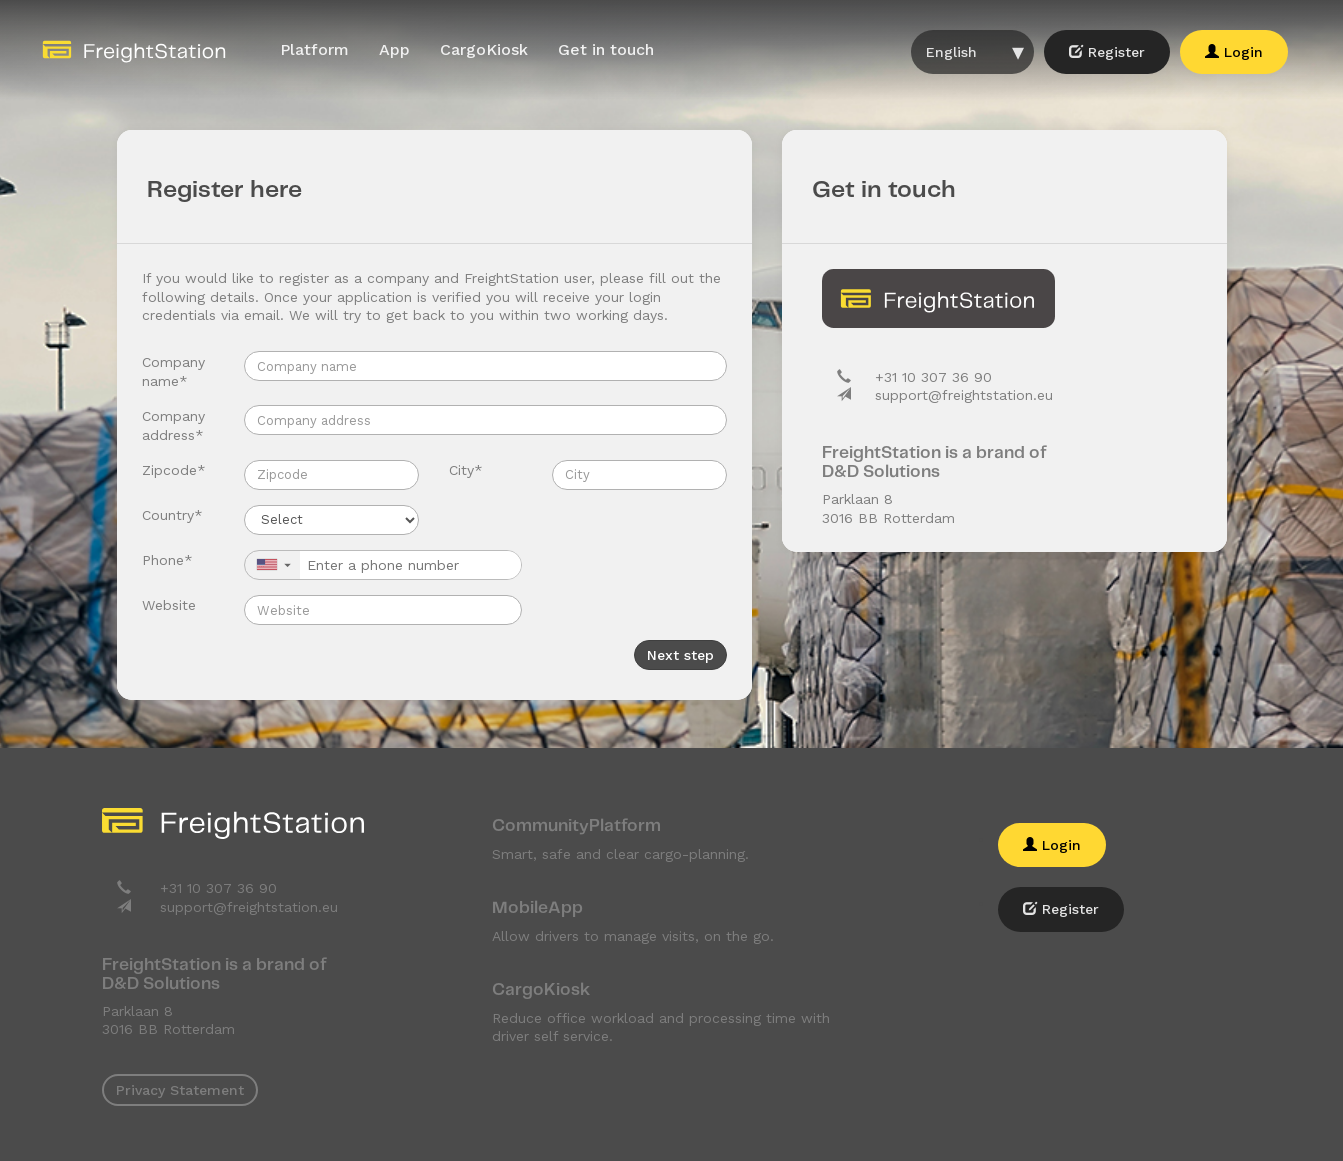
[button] (272, 565)
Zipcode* (174, 470)
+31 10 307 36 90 (933, 377)
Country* (172, 515)
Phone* (167, 560)
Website (169, 605)
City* (466, 470)
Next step (680, 655)
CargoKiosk (484, 49)
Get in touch (606, 49)
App (394, 49)
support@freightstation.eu (964, 395)
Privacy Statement (180, 1090)
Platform (314, 49)
